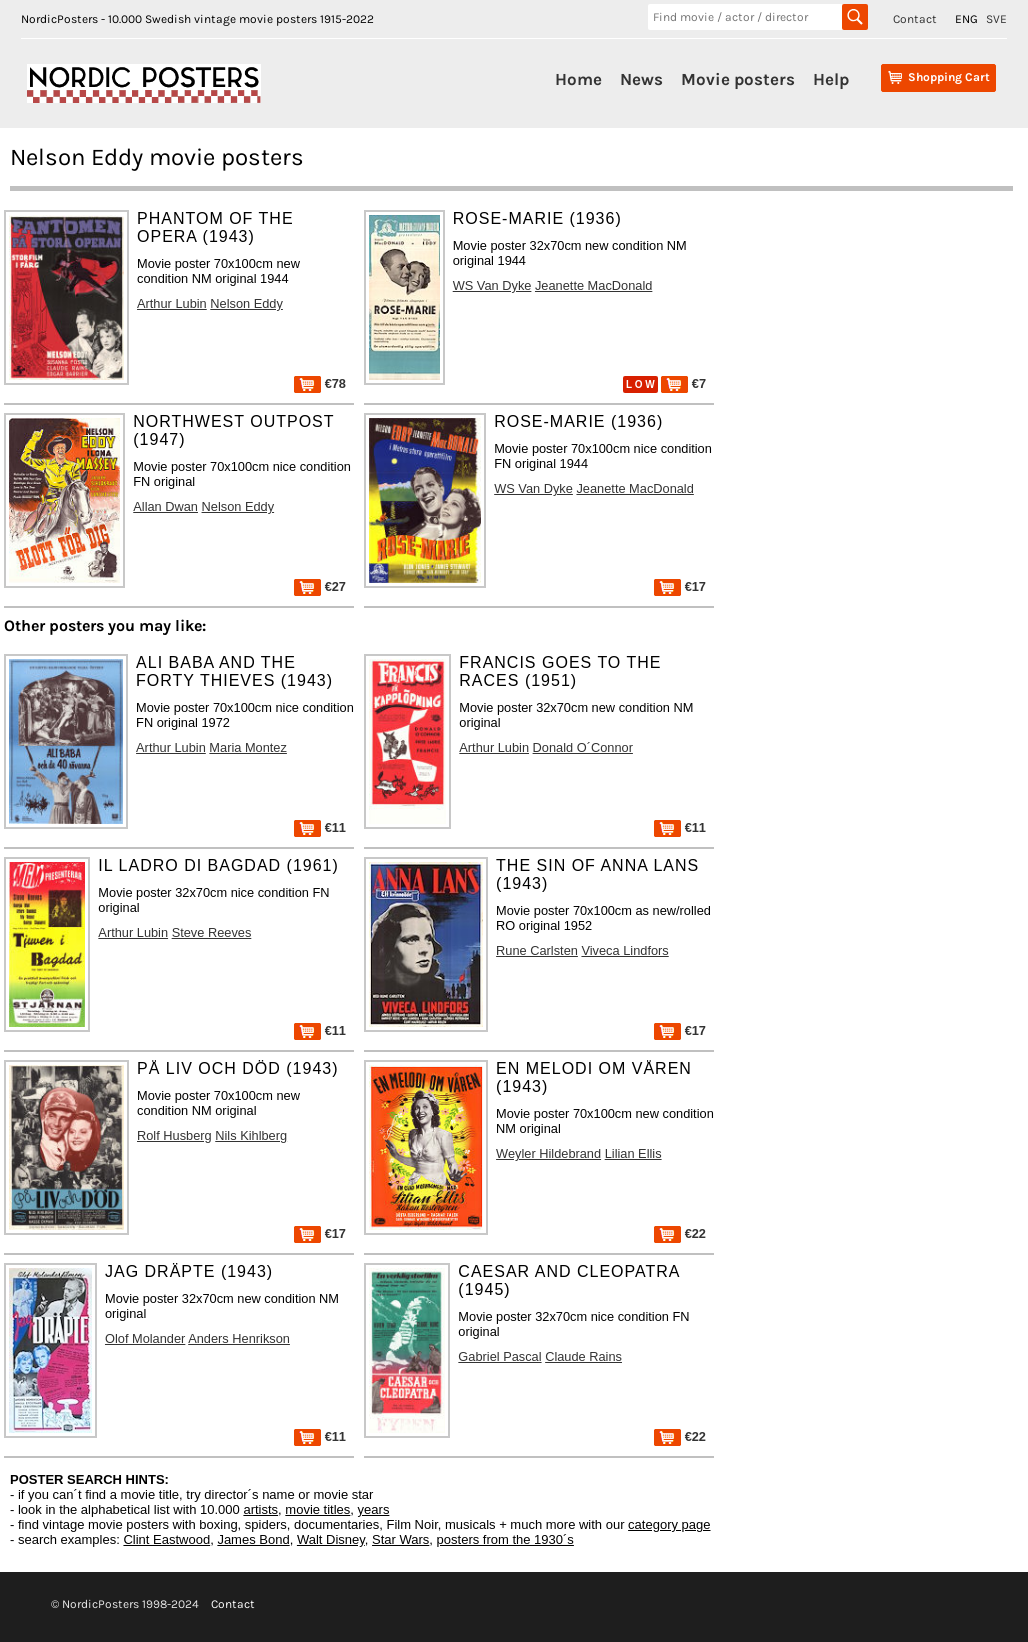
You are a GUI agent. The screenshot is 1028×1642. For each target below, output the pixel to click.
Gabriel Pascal (499, 1356)
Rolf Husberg (174, 1135)
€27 (320, 586)
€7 (683, 383)
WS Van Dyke (492, 285)
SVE (996, 19)
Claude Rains (583, 1356)
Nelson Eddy (246, 303)
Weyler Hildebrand (548, 1153)
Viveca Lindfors (624, 950)
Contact (915, 19)
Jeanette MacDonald (593, 285)
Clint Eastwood (166, 1539)
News (641, 79)
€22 (680, 1233)
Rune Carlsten (537, 950)
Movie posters (738, 79)
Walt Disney (331, 1539)
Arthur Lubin (172, 303)
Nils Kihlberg (251, 1135)
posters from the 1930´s (505, 1539)
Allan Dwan (165, 506)
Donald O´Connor (583, 747)
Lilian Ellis (633, 1153)
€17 (680, 586)
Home (578, 79)
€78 (320, 383)
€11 (320, 827)
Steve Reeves (212, 932)
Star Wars (400, 1539)
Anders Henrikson (239, 1338)
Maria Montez (248, 747)
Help (831, 79)
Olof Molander (145, 1338)
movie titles (317, 1509)
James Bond (253, 1539)
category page (669, 1524)
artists (260, 1509)
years (374, 1509)
